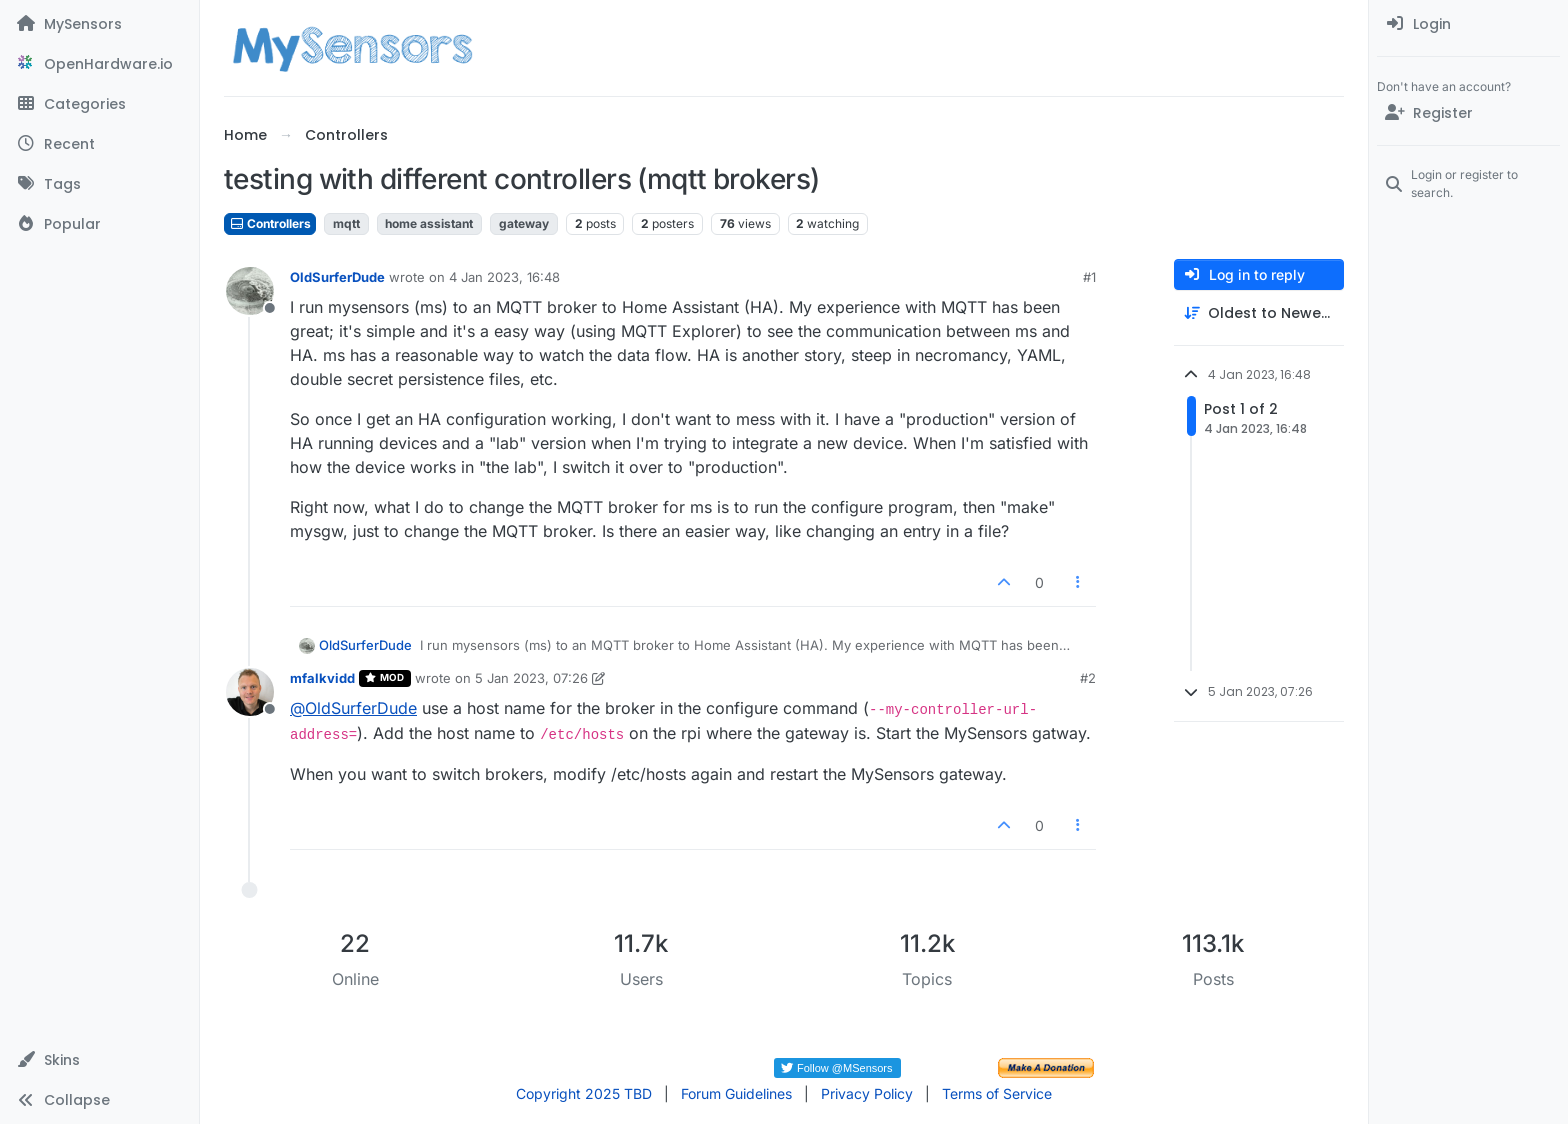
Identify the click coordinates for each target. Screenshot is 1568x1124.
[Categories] (99, 104)
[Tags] (99, 184)
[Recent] (99, 144)
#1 (1089, 277)
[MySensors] (99, 24)
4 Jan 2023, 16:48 (504, 277)
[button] (99, 1060)
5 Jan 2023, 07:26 (531, 678)
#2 (1088, 678)
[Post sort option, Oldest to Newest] (1259, 313)
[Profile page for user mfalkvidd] (250, 692)
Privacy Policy (867, 1093)
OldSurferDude (337, 277)
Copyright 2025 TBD (584, 1093)
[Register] (1468, 113)
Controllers (270, 223)
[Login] (1468, 24)
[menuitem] (1468, 24)
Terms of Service (997, 1093)
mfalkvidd (322, 678)
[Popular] (99, 224)
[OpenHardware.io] (99, 64)
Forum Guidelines (736, 1093)
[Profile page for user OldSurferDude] (250, 291)
